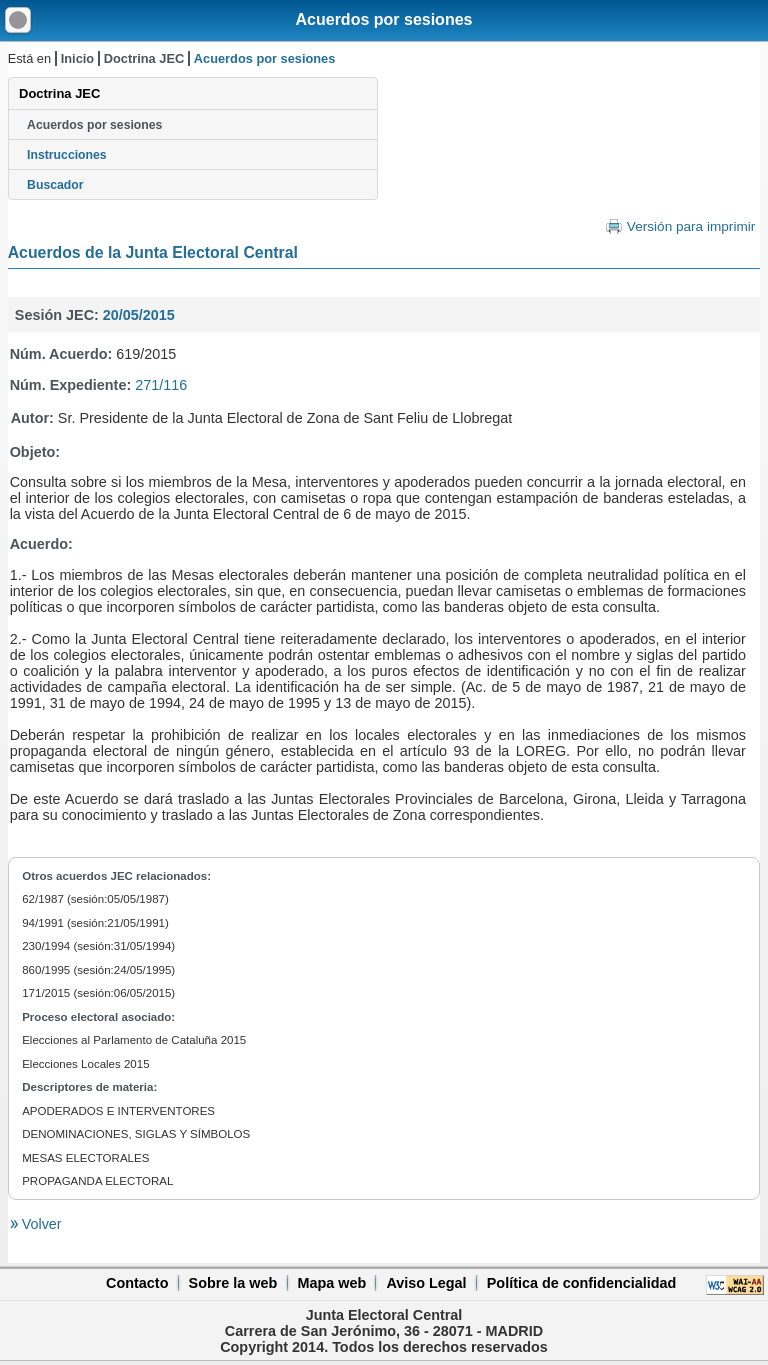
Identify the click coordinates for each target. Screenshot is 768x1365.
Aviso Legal (426, 1283)
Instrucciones (67, 155)
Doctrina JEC (144, 58)
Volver (40, 1224)
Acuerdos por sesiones (384, 19)
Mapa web (331, 1283)
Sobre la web (233, 1283)
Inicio (77, 58)
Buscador (55, 185)
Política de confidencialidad (582, 1283)
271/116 (161, 385)
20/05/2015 (139, 315)
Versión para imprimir (691, 226)
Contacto (137, 1283)
